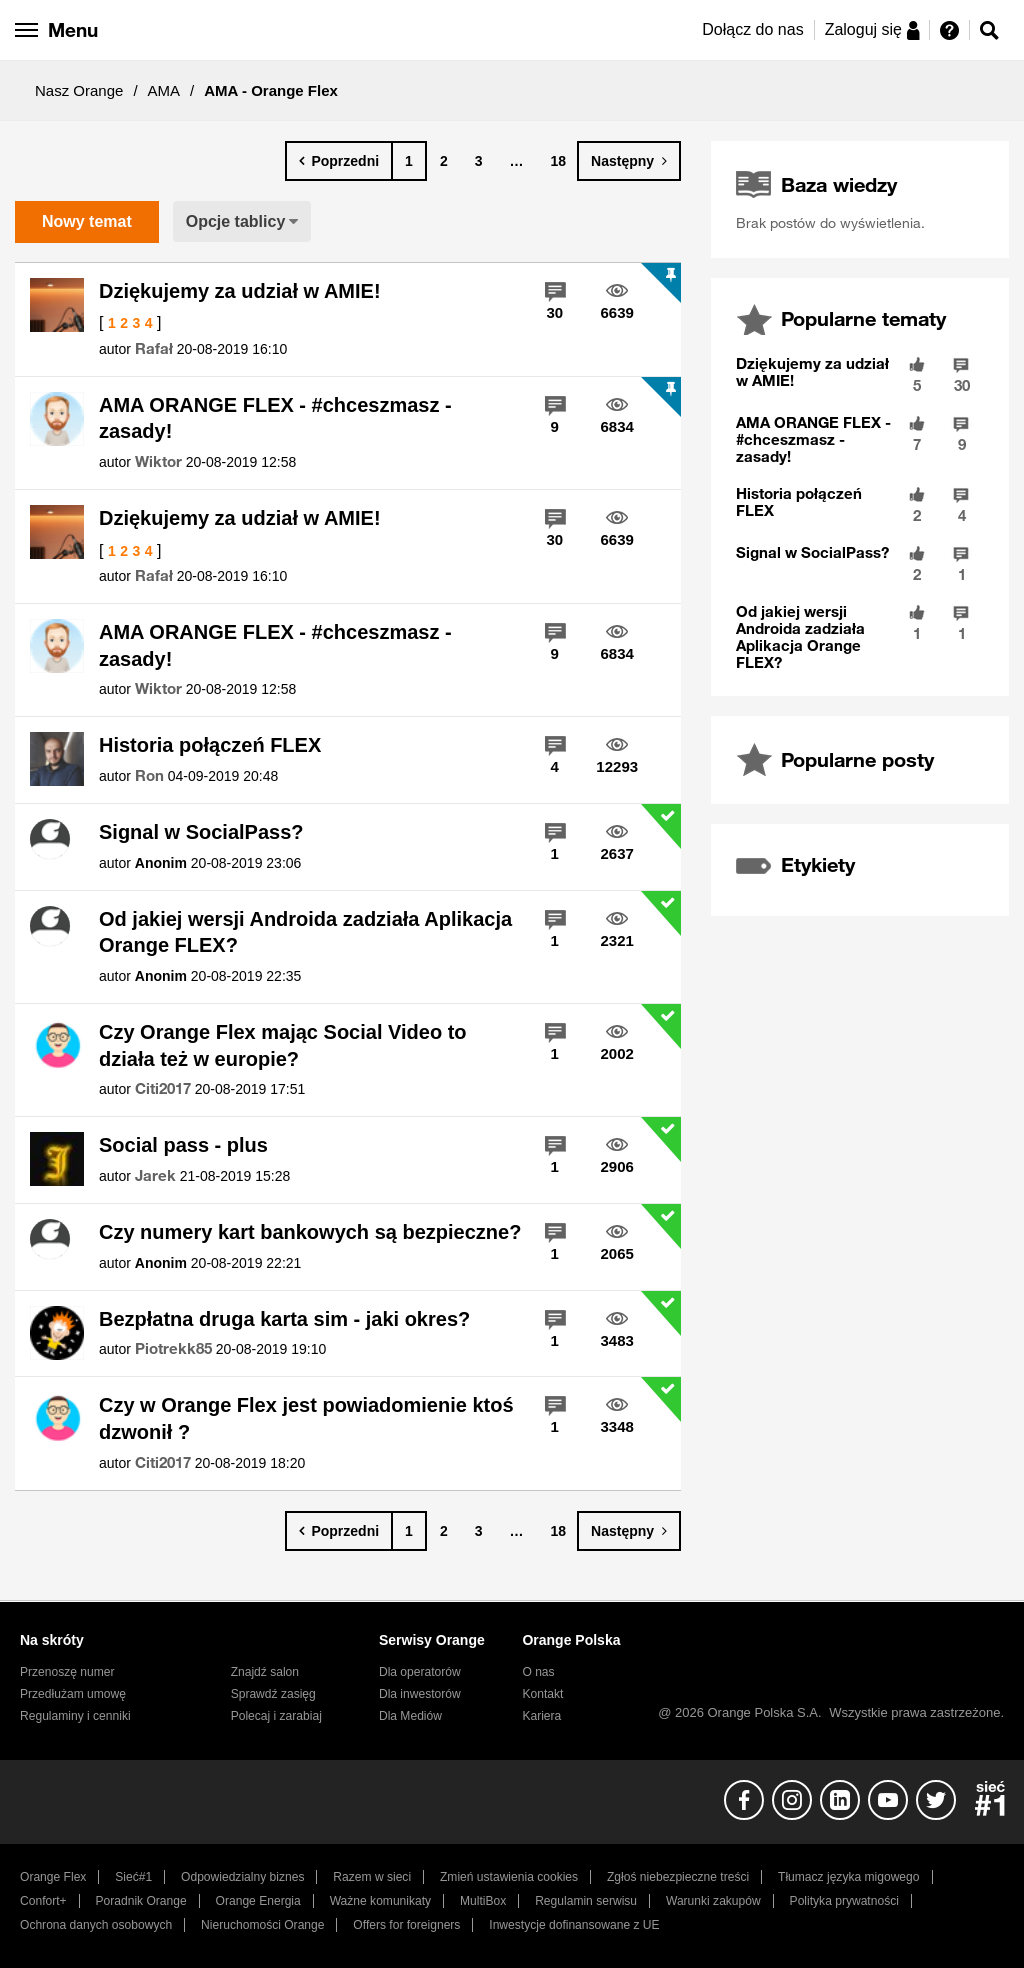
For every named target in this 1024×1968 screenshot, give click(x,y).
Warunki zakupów (713, 1901)
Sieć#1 (133, 1877)
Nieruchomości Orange (262, 1925)
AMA (164, 90)
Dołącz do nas (752, 29)
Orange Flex (53, 1877)
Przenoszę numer (67, 1672)
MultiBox (483, 1901)
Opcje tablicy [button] (236, 221)
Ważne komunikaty (380, 1901)
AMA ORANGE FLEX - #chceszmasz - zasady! (275, 418)
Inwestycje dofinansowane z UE (574, 1925)
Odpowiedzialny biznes (242, 1877)
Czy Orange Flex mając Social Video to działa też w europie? (283, 1045)
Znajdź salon (265, 1672)
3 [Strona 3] (479, 161)
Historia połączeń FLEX (210, 745)
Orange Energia (258, 1901)
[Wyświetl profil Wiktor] (158, 462)
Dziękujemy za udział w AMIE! (240, 291)
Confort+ (43, 1901)
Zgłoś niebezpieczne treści (678, 1877)
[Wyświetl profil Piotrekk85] (173, 1349)
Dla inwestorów (420, 1694)
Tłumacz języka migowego (848, 1877)
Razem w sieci (372, 1877)
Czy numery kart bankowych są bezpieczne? (310, 1232)
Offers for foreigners (406, 1925)
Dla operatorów (420, 1672)
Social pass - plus (183, 1145)
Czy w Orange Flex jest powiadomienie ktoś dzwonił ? (306, 1418)
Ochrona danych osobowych (96, 1925)
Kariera (541, 1716)
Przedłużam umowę (73, 1694)
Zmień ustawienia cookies (509, 1877)
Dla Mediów (410, 1716)
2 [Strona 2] (444, 161)
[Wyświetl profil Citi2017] (163, 1089)
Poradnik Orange (141, 1901)
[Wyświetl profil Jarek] (155, 1176)
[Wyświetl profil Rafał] (154, 349)
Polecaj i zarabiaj (276, 1716)
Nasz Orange (79, 90)
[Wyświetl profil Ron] (149, 776)
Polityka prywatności (844, 1901)
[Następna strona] (629, 161)
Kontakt (542, 1694)
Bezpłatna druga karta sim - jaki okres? (284, 1319)
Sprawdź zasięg (273, 1694)
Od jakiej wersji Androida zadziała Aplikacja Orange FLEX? (305, 932)
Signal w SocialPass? (201, 832)
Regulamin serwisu (586, 1901)
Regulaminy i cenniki (75, 1716)
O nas (538, 1672)
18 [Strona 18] (558, 161)
